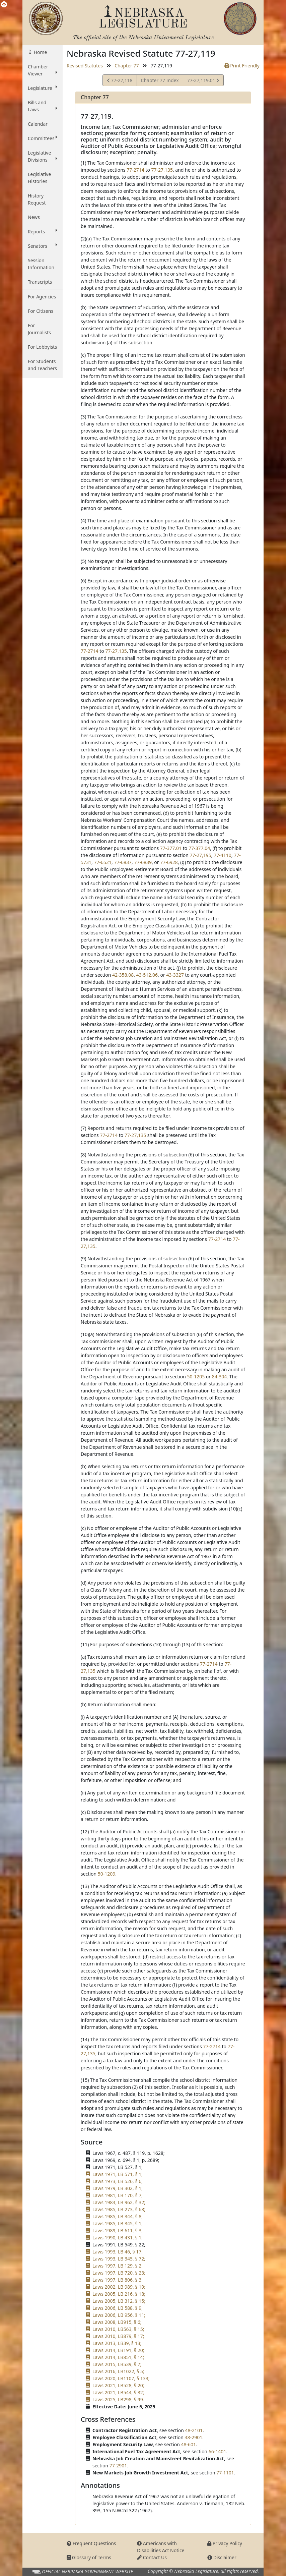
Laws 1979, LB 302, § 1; (117, 2188)
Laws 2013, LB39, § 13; (116, 2343)
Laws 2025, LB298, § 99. (118, 2399)
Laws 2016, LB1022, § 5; (118, 2371)
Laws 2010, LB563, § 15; (118, 2329)
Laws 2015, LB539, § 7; (116, 2364)
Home (39, 52)
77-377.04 (199, 848)
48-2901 (194, 2437)
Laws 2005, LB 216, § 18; (118, 2294)
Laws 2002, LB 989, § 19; (118, 2287)
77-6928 (169, 862)
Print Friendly (242, 65)
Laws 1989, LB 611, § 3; (117, 2230)
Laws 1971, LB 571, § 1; (117, 2174)
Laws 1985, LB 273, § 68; (118, 2209)
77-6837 (123, 862)
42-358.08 (123, 975)
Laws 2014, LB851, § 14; (118, 2357)
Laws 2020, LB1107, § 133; (120, 2378)
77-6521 (103, 862)
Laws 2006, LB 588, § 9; (117, 2308)
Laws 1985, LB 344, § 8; (117, 2216)
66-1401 (217, 2451)
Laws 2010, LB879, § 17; (118, 2336)
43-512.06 (147, 975)
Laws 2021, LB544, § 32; (118, 2392)
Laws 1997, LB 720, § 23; (118, 2273)
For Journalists (39, 329)
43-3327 (175, 975)
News (34, 217)
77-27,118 (120, 81)
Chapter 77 (127, 65)
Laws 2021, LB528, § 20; (118, 2385)
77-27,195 (200, 855)
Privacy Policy (224, 2543)
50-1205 (196, 1376)
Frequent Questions (91, 2543)
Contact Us (152, 2557)
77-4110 (222, 855)
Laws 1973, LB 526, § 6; (117, 2181)
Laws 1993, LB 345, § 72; (118, 2258)
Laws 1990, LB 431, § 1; (117, 2237)
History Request (37, 199)
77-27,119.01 (203, 81)
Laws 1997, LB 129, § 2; (117, 2266)
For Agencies (42, 296)
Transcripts (40, 282)
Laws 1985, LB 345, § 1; (117, 2223)
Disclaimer (221, 2557)
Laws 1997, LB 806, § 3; (117, 2280)
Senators (42, 245)
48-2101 (194, 2430)
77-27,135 (162, 170)
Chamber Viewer (42, 70)
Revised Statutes (85, 65)
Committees (42, 138)
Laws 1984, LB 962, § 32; (118, 2202)
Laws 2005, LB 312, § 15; (118, 2301)
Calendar (38, 124)
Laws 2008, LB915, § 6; (116, 2322)
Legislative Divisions (42, 156)
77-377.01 (171, 848)
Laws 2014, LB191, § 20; (118, 2350)
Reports (42, 231)
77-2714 (135, 170)
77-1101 (225, 2472)
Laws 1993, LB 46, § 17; (117, 2251)
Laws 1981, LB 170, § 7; (117, 2195)
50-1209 (107, 1874)
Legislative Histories (39, 177)
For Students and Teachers (42, 364)
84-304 (219, 1376)
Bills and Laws (42, 106)
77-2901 (118, 2465)
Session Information (41, 264)
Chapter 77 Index (160, 80)
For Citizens (40, 311)
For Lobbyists (42, 347)
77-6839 (143, 862)
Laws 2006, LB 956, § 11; (118, 2315)
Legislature (42, 87)
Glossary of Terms (89, 2557)
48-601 (188, 2444)
